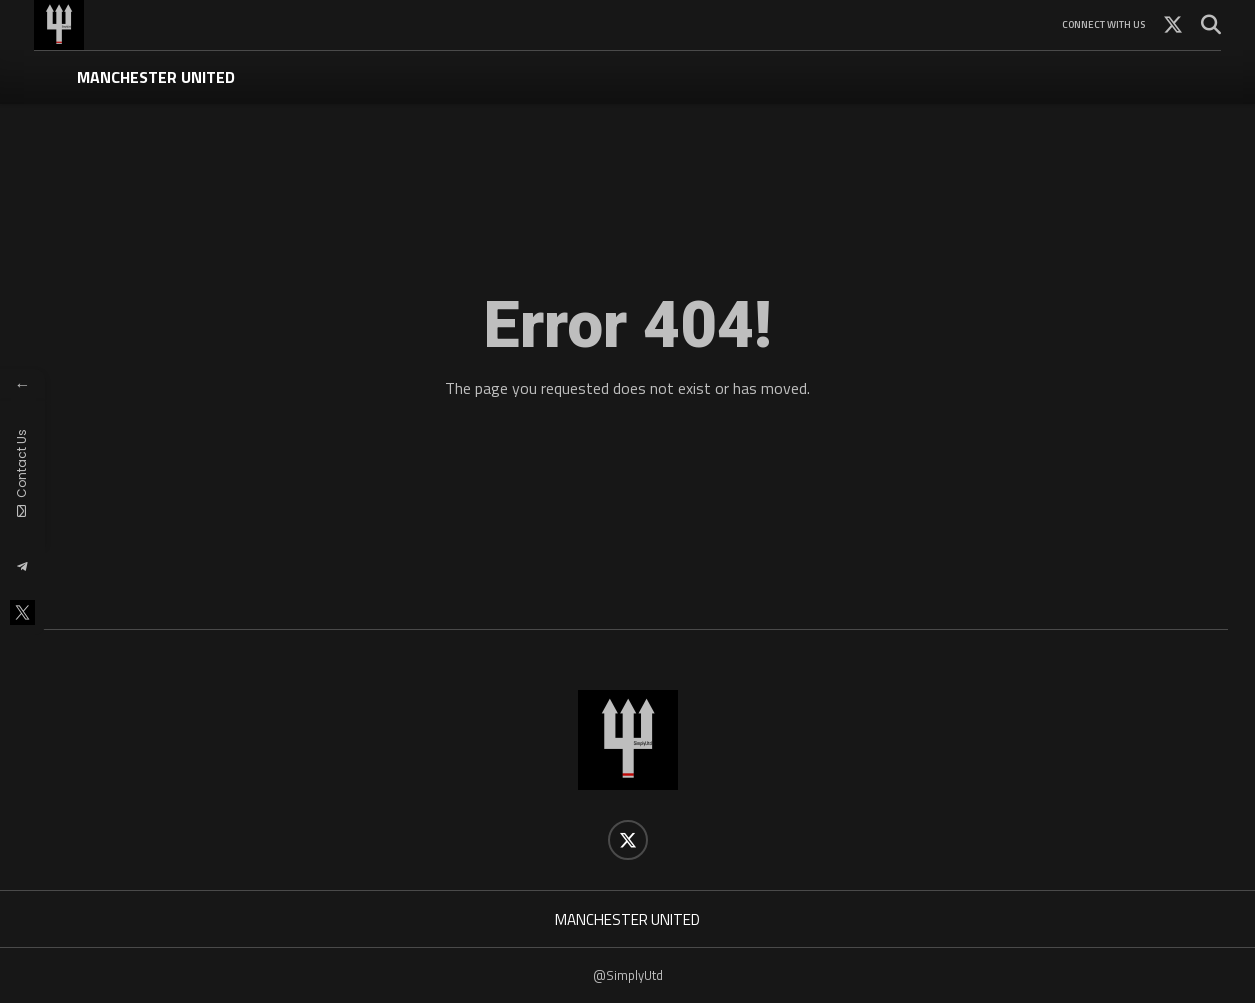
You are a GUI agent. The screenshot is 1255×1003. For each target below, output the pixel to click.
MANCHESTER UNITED (156, 77)
